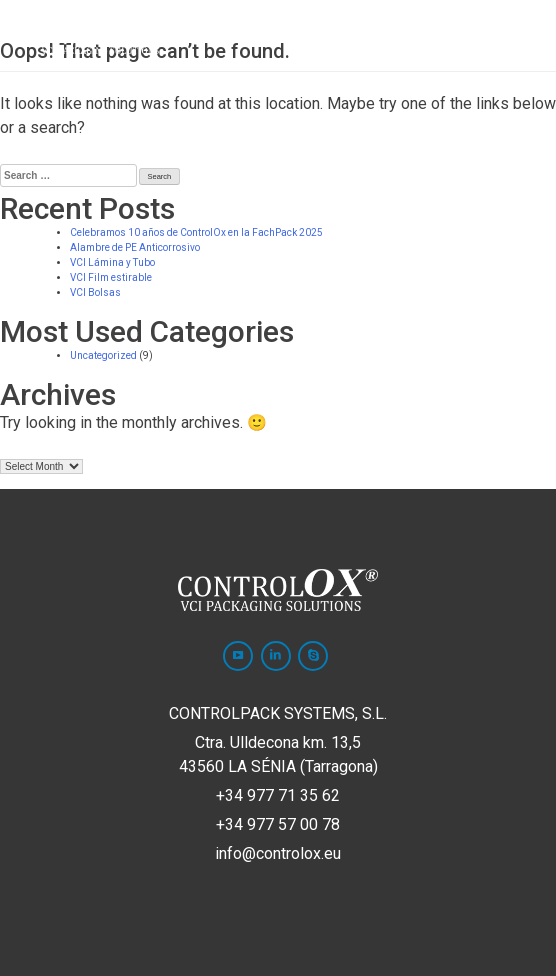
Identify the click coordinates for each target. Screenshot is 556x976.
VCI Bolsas (95, 292)
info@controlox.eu (278, 853)
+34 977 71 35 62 (278, 795)
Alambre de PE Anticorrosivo (135, 247)
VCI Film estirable (111, 277)
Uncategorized (103, 355)
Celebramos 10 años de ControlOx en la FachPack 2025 (196, 232)
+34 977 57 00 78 (278, 824)
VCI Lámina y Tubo (112, 262)
